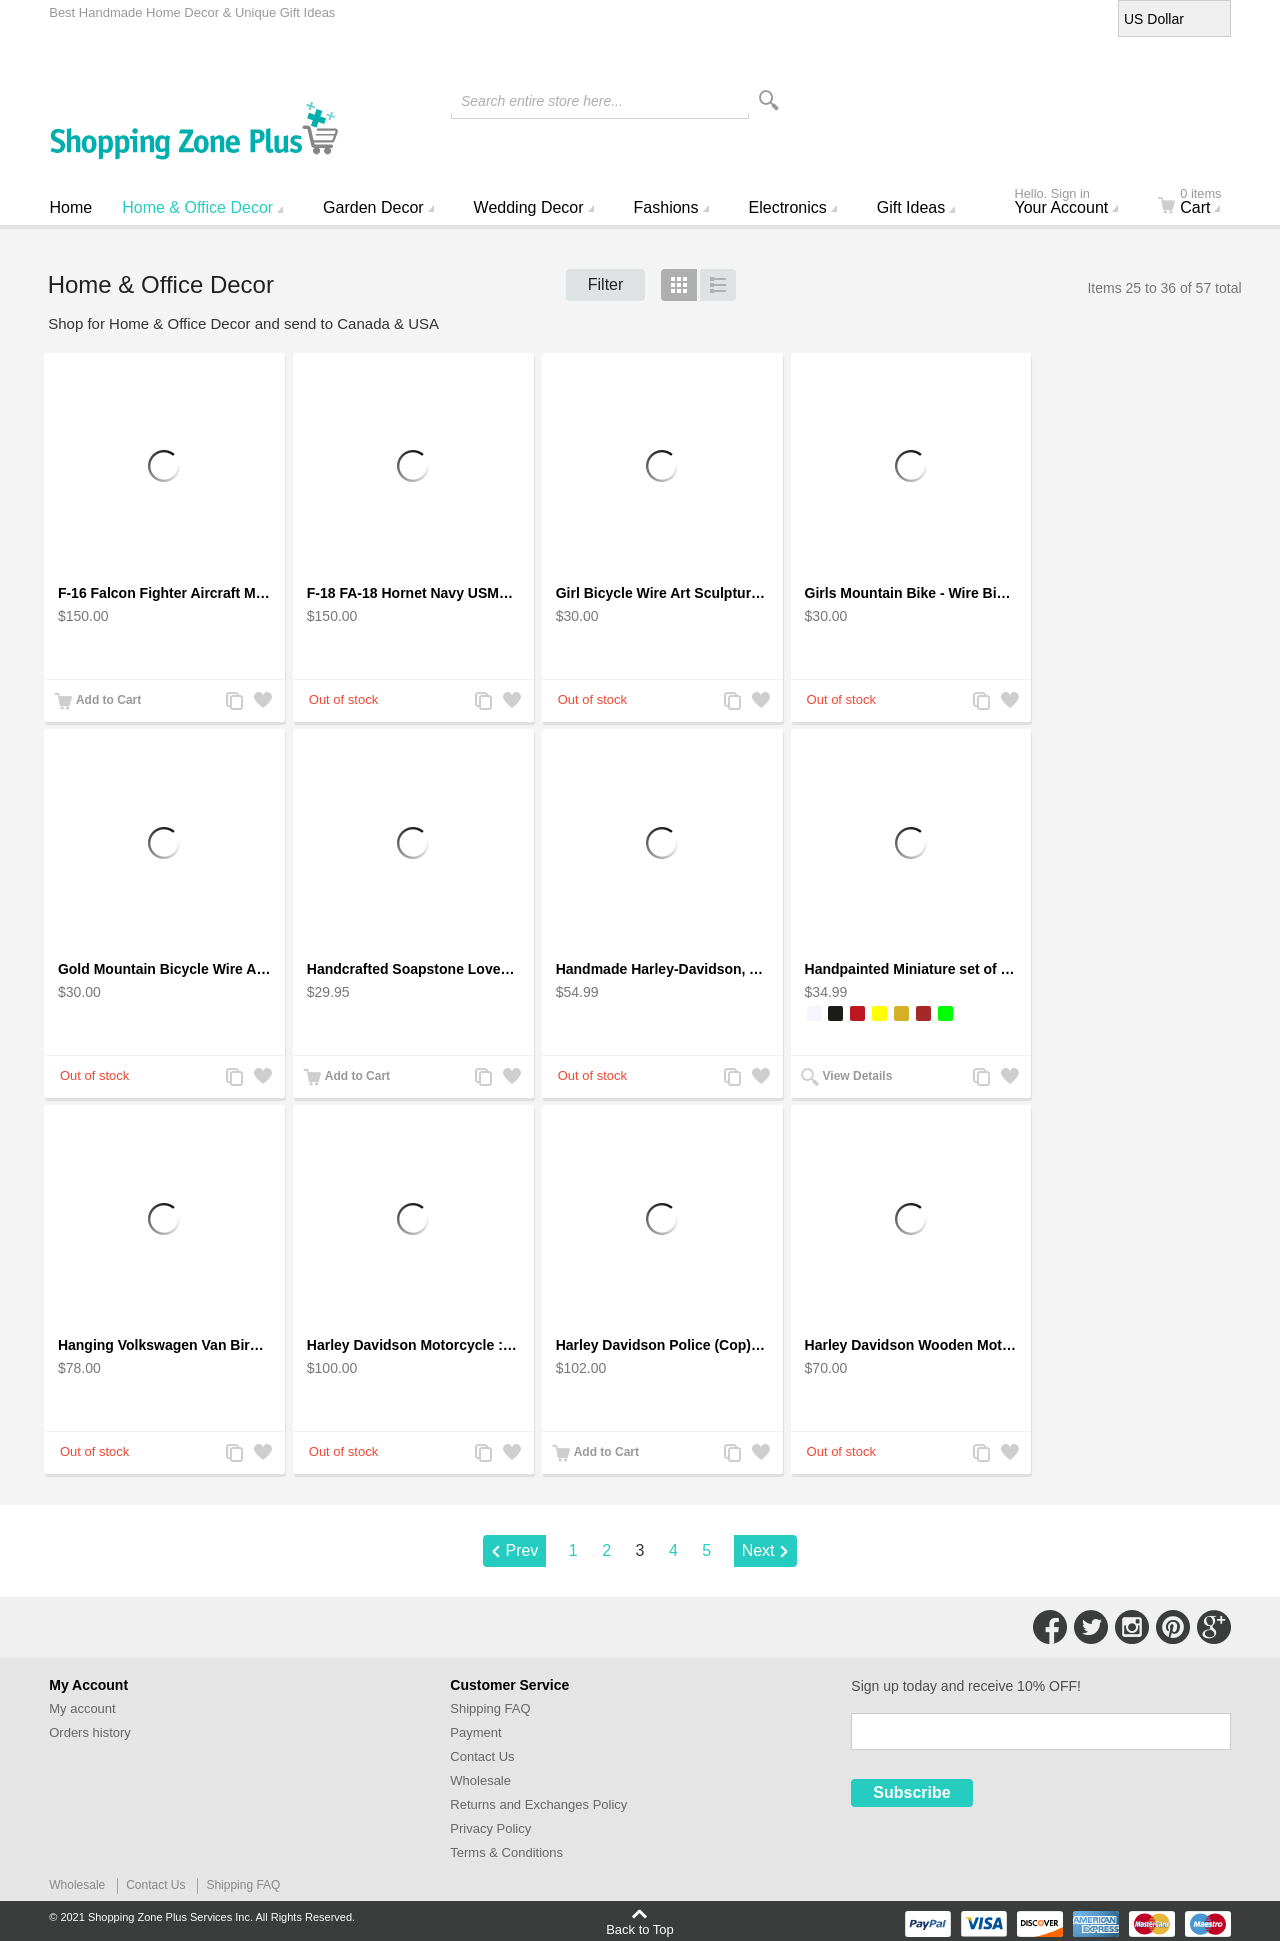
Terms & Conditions (506, 1852)
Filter (606, 284)
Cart (1201, 203)
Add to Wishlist (262, 702)
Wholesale (480, 1780)
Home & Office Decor (197, 207)
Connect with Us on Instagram (1132, 1627)
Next (758, 1550)
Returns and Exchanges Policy (538, 1804)
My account (82, 1708)
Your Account (1075, 203)
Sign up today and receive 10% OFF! (966, 1686)
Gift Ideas (911, 207)
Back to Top (640, 1929)
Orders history (90, 1732)
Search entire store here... (542, 101)
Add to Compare (234, 702)
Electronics (788, 207)
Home (71, 207)
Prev (521, 1550)
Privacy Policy (490, 1828)
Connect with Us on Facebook (1050, 1627)
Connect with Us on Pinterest (1173, 1627)
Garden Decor (373, 207)
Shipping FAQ (490, 1708)
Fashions (666, 207)
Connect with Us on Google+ (1214, 1627)
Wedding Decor (529, 207)
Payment (475, 1732)
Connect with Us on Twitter (1091, 1627)
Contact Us (482, 1756)
